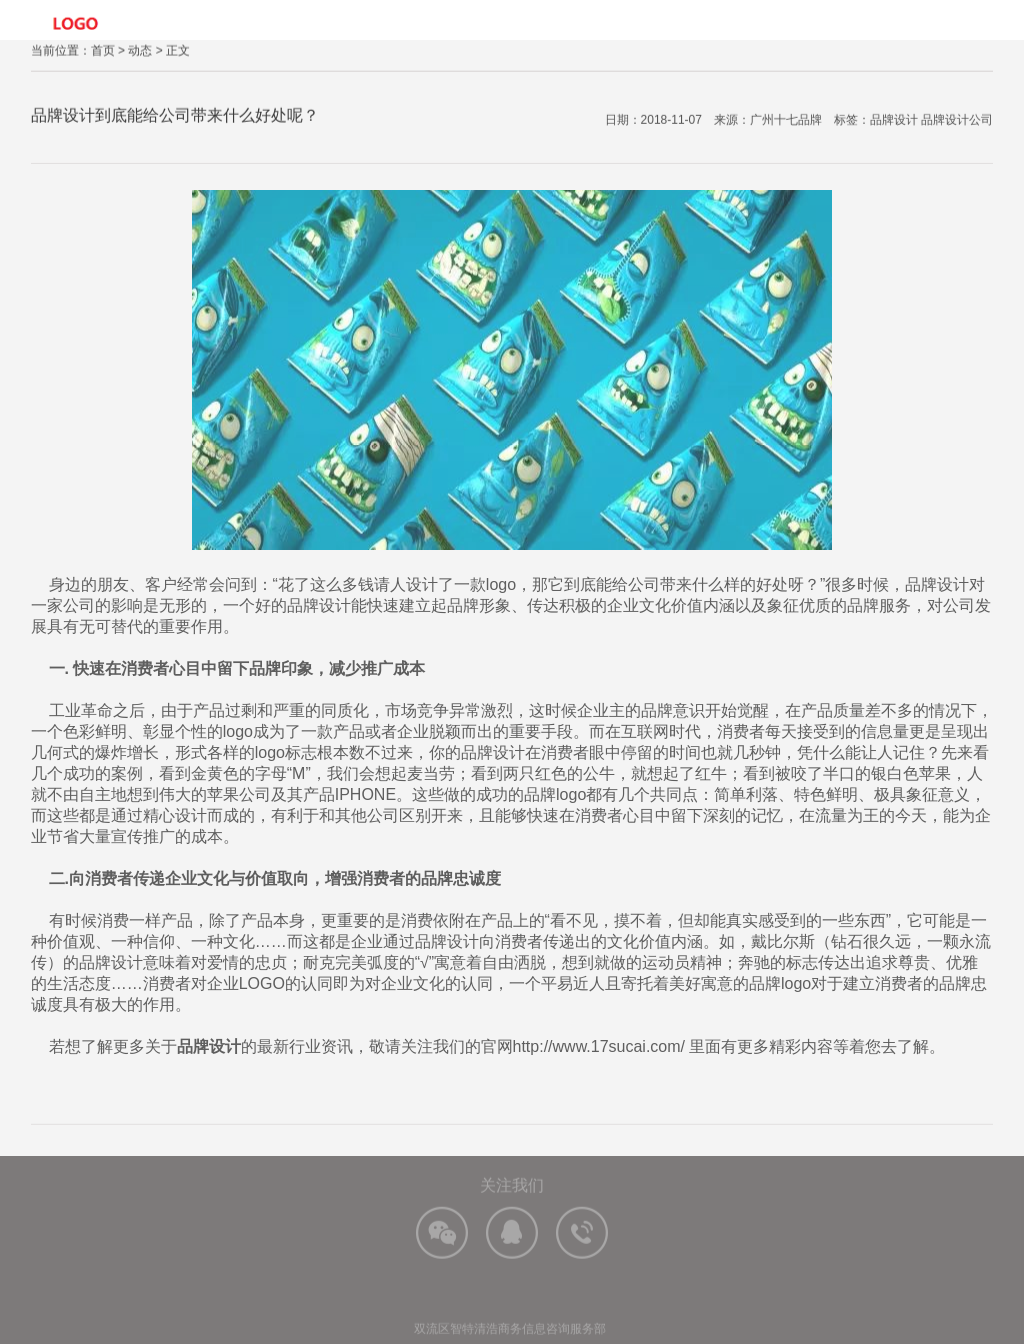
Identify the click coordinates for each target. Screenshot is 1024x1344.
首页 (103, 52)
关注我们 (512, 1194)
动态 (140, 52)
